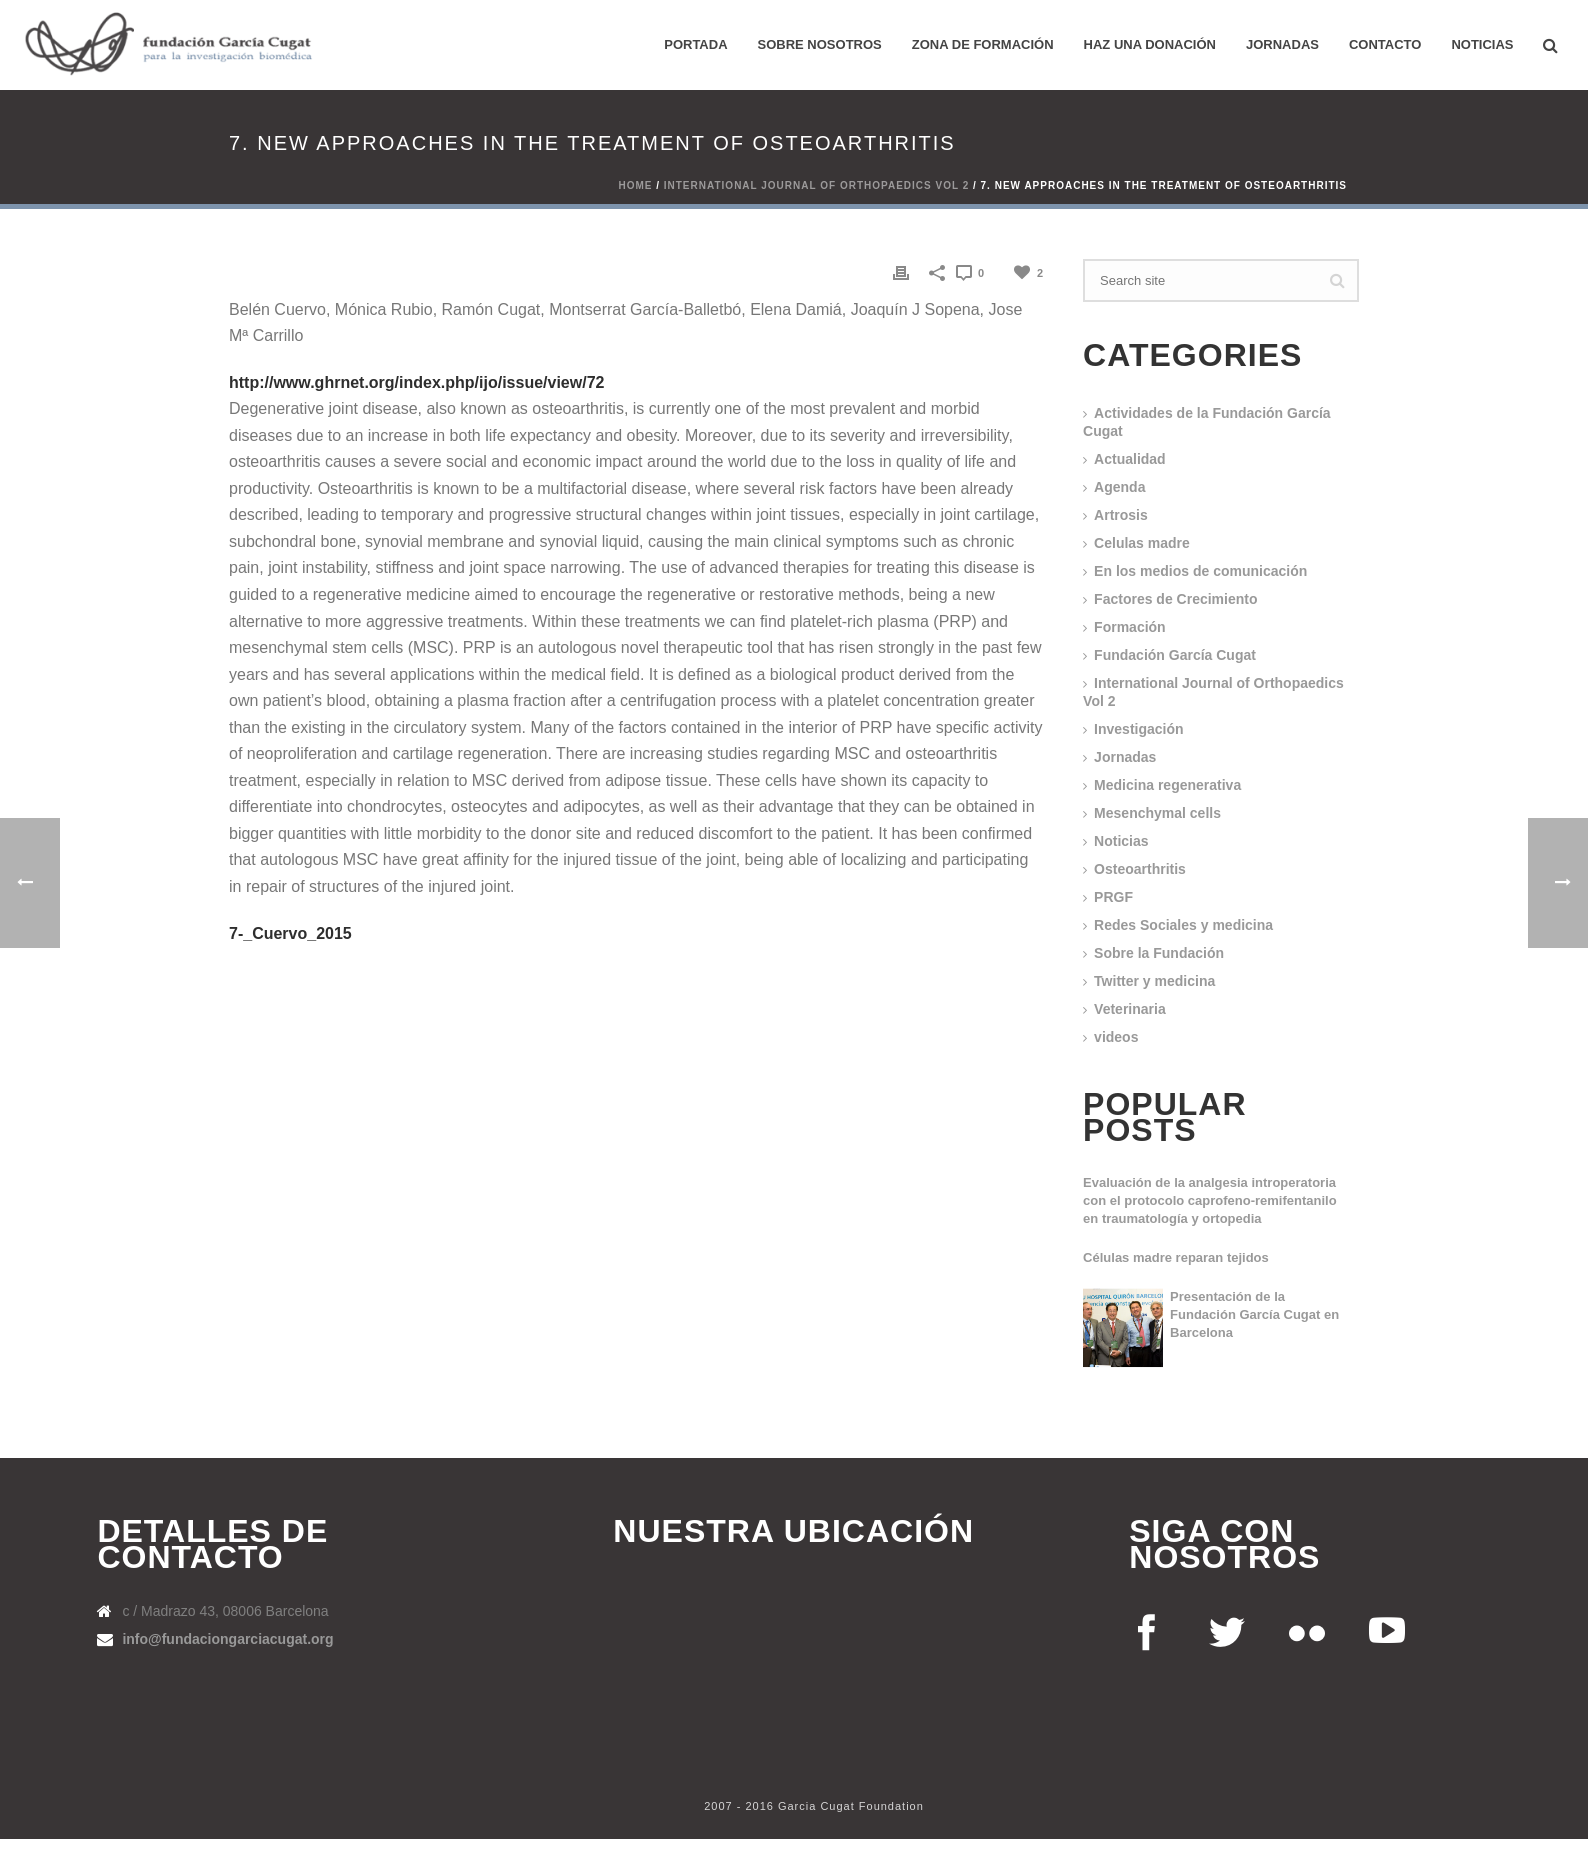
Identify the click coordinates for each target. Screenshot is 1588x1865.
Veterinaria (1130, 1009)
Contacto (1385, 44)
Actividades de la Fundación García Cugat (1207, 422)
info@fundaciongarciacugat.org (227, 1639)
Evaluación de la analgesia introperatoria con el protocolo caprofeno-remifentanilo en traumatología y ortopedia (1210, 1200)
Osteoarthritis (1140, 869)
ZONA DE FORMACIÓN (983, 44)
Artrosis (1121, 515)
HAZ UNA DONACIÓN (1150, 44)
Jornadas (1282, 44)
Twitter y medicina (1154, 981)
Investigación (1138, 729)
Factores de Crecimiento (1175, 599)
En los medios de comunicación (1200, 571)
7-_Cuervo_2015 (290, 933)
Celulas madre (1142, 543)
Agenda (1119, 487)
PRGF (1113, 897)
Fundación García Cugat (1175, 655)
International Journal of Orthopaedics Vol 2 (816, 185)
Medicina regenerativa (1167, 785)
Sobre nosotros (820, 44)
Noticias (1482, 44)
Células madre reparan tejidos (1176, 1257)
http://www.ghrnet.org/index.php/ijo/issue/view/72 (416, 382)
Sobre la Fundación (1159, 953)
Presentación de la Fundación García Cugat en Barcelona (1254, 1314)
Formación (1130, 627)
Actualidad (1130, 459)
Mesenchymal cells (1157, 813)
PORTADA (695, 44)
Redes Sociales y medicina (1183, 925)
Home (635, 185)
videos (1116, 1037)
